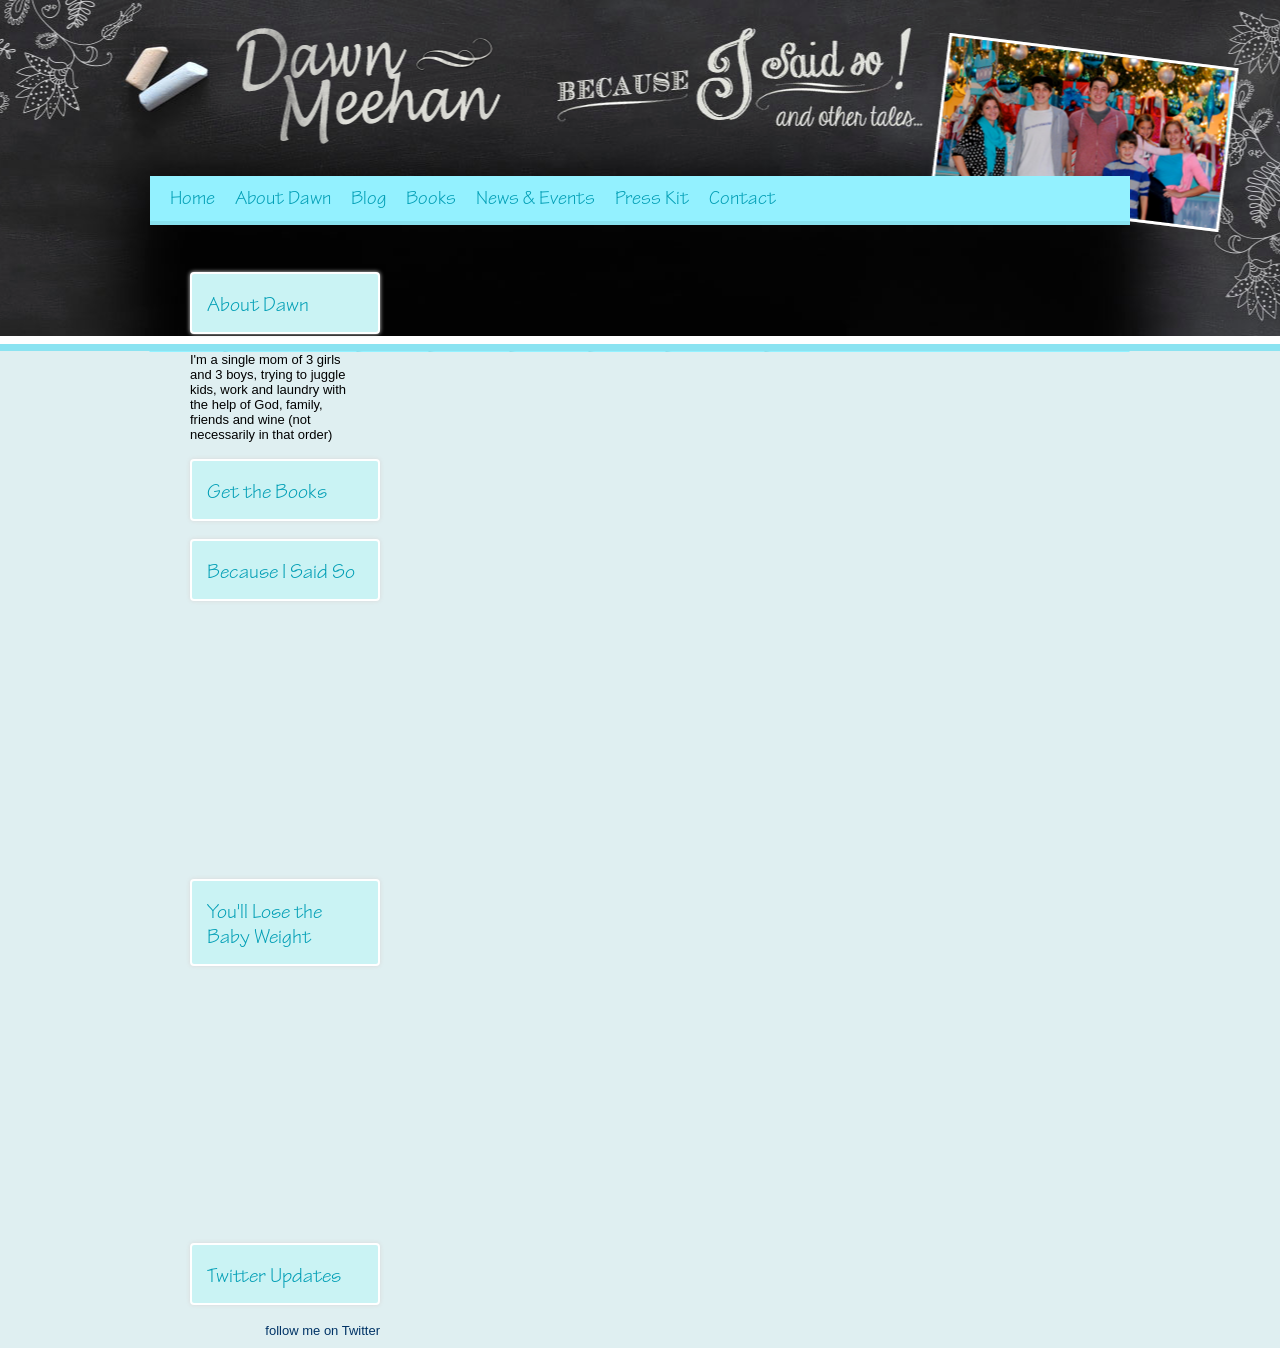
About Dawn (283, 198)
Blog (368, 198)
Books (431, 198)
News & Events (535, 198)
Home (192, 198)
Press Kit (652, 198)
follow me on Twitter (322, 1330)
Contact (742, 198)
